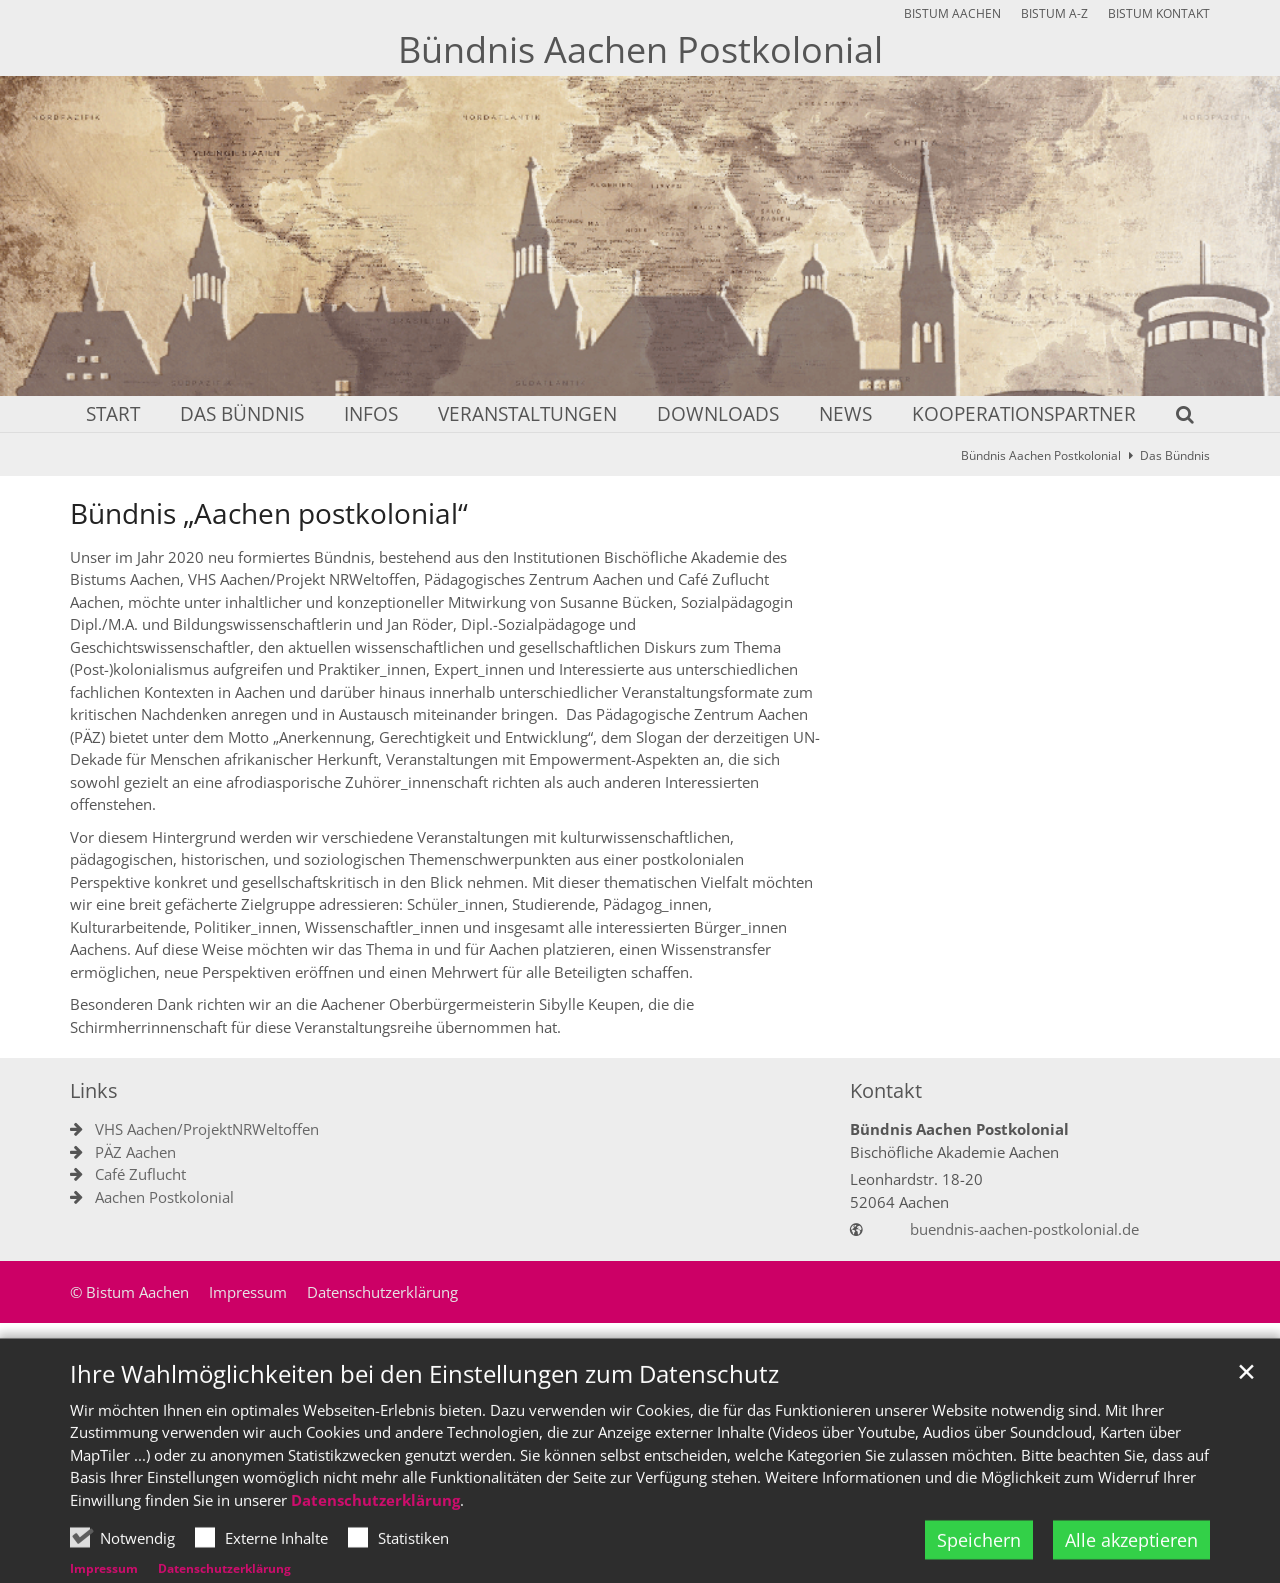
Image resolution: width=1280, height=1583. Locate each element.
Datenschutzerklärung (375, 1547)
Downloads (718, 415)
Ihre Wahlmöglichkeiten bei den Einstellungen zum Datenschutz (424, 1421)
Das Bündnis (242, 415)
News (845, 415)
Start (113, 415)
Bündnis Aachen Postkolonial (1041, 455)
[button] (1172, 418)
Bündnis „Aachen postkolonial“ (269, 513)
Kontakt (886, 1090)
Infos (371, 415)
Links (94, 1090)
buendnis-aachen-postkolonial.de (1024, 1229)
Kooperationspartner (1024, 415)
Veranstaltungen (527, 415)
